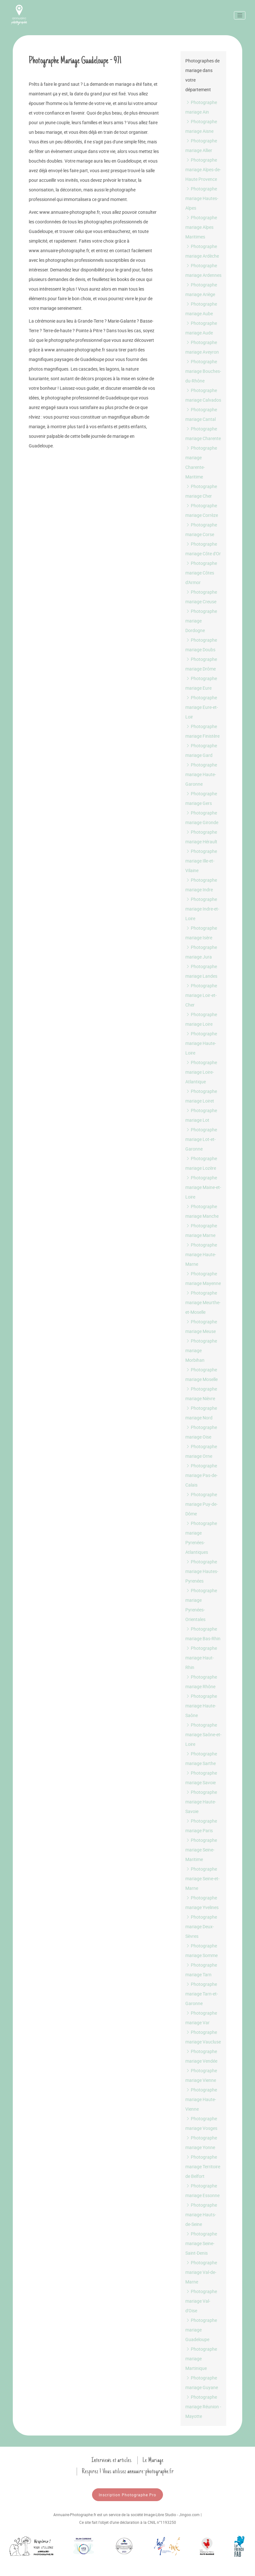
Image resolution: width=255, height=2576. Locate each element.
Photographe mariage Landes (201, 971)
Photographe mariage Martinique (201, 2358)
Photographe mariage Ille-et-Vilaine (201, 860)
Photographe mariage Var (201, 2018)
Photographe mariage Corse (201, 529)
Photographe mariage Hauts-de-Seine (201, 2214)
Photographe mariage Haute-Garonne (201, 774)
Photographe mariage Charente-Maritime (201, 462)
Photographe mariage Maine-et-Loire (203, 1187)
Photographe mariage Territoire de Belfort (202, 2166)
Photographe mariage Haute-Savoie (201, 1801)
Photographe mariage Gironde (201, 817)
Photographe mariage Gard (201, 750)
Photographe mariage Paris (201, 1826)
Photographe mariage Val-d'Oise (201, 2301)
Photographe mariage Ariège (201, 289)
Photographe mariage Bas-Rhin (202, 1633)
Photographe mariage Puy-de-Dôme (201, 1504)
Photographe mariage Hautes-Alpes (201, 198)
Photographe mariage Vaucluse (203, 2037)
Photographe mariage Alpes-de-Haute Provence (203, 169)
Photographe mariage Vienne (201, 2075)
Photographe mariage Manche (202, 1211)
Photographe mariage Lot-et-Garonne (201, 1139)
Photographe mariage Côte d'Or (203, 549)
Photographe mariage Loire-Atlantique (201, 1072)
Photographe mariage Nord (201, 1413)
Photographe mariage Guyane (201, 2382)
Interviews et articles (111, 2460)
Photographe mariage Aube (201, 309)
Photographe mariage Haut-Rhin (201, 1657)
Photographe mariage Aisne (201, 126)
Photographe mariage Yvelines (202, 1902)
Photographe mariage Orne (201, 1451)
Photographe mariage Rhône (201, 1681)
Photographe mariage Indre (201, 885)
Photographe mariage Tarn (201, 1970)
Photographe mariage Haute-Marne (201, 1254)
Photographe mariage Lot (201, 1115)
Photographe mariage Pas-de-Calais (201, 1475)
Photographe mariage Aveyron (202, 347)
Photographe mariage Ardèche (202, 251)
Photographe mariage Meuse (201, 1326)
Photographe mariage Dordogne (201, 620)
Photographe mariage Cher (201, 491)
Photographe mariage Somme (201, 1950)
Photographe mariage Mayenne (203, 1278)
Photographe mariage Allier (201, 145)
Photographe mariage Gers (201, 798)
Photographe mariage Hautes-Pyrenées (201, 1571)
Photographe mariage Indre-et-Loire (202, 908)
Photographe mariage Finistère (202, 731)
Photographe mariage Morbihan (201, 1350)
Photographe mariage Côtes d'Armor (201, 572)
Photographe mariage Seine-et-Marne (202, 1878)
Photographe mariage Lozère (201, 1163)
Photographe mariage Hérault (201, 837)
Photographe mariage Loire (201, 1019)
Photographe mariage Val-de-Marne (201, 2272)
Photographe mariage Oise (201, 1432)
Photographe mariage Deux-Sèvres (201, 1926)
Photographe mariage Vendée (201, 2056)
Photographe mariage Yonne (201, 2142)
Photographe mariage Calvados (203, 395)
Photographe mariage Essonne (202, 2190)
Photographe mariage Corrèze (201, 510)
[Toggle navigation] (239, 15)
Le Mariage (153, 2460)
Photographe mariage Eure (201, 683)
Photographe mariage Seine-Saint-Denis (201, 2243)
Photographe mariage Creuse (201, 597)
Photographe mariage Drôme (201, 664)
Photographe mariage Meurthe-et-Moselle (202, 1302)
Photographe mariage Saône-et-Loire (203, 1734)
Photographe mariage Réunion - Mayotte (203, 2406)
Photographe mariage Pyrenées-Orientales (201, 1604)
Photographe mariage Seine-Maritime (201, 1849)
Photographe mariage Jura (201, 952)
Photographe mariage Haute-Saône (201, 1705)
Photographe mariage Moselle (201, 1374)
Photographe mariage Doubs (201, 645)
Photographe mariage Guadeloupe (201, 2329)
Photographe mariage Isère (201, 933)
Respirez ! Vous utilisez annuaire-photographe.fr (128, 2471)
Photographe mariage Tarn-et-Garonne (201, 1993)
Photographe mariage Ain (201, 107)
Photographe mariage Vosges (201, 2123)
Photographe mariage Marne (201, 1230)
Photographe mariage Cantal (201, 414)
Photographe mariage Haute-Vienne (201, 2099)
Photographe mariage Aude (201, 328)
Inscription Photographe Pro (127, 2494)
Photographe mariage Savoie (201, 1778)
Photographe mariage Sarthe (201, 1758)
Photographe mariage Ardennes (203, 270)
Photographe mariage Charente (203, 433)
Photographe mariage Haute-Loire (201, 1043)
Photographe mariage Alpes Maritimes (201, 227)
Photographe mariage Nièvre (201, 1393)
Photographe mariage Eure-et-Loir (201, 707)
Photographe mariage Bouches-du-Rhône (203, 371)
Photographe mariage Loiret (201, 1096)
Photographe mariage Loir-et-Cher (201, 995)
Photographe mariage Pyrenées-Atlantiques (201, 1537)
